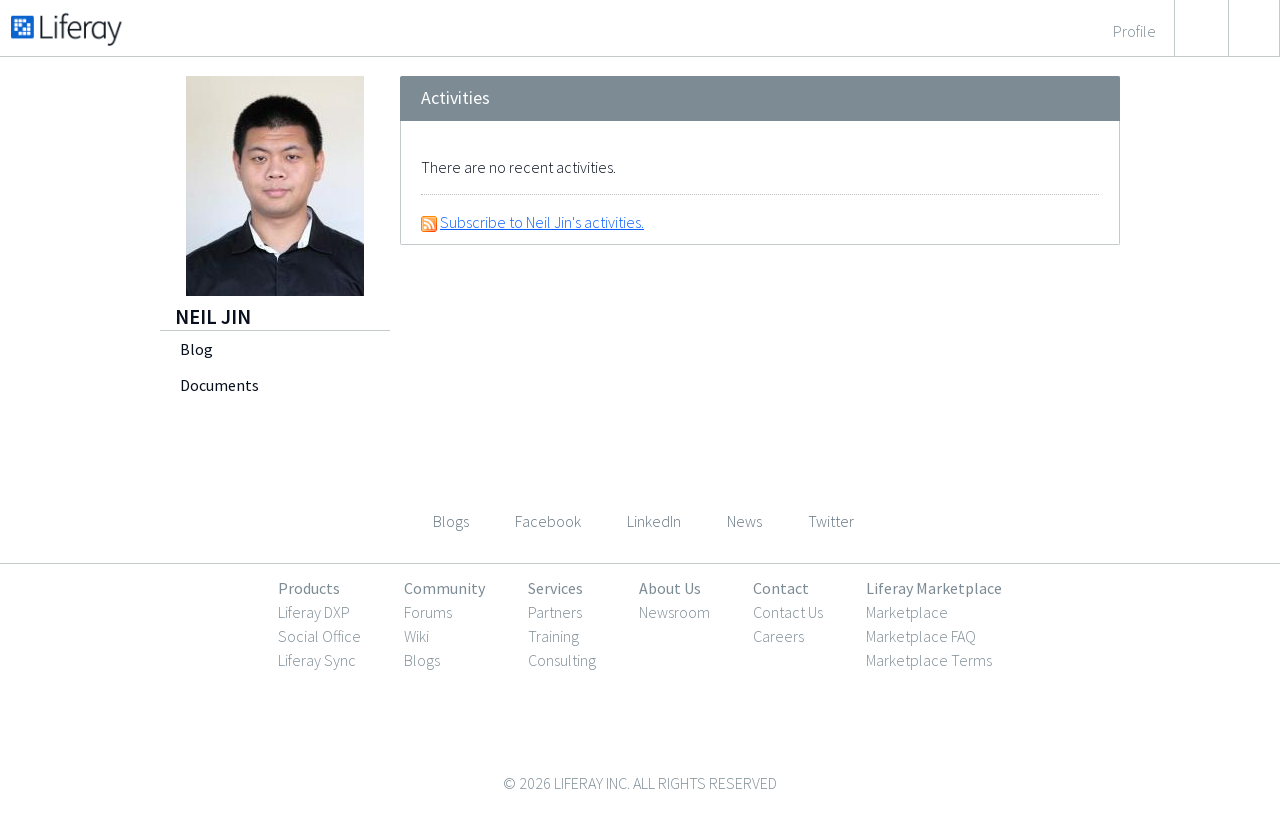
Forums (428, 612)
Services (555, 588)
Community (444, 588)
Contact (781, 588)
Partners (555, 612)
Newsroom (674, 612)
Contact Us (788, 612)
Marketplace (907, 612)
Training (553, 636)
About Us (670, 588)
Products (309, 588)
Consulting (562, 660)
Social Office (319, 636)
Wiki (416, 636)
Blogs (422, 660)
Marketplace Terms (929, 660)
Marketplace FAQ (921, 636)
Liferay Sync (317, 660)
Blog (196, 349)
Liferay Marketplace (934, 588)
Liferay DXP (314, 612)
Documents (219, 385)
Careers (778, 636)
